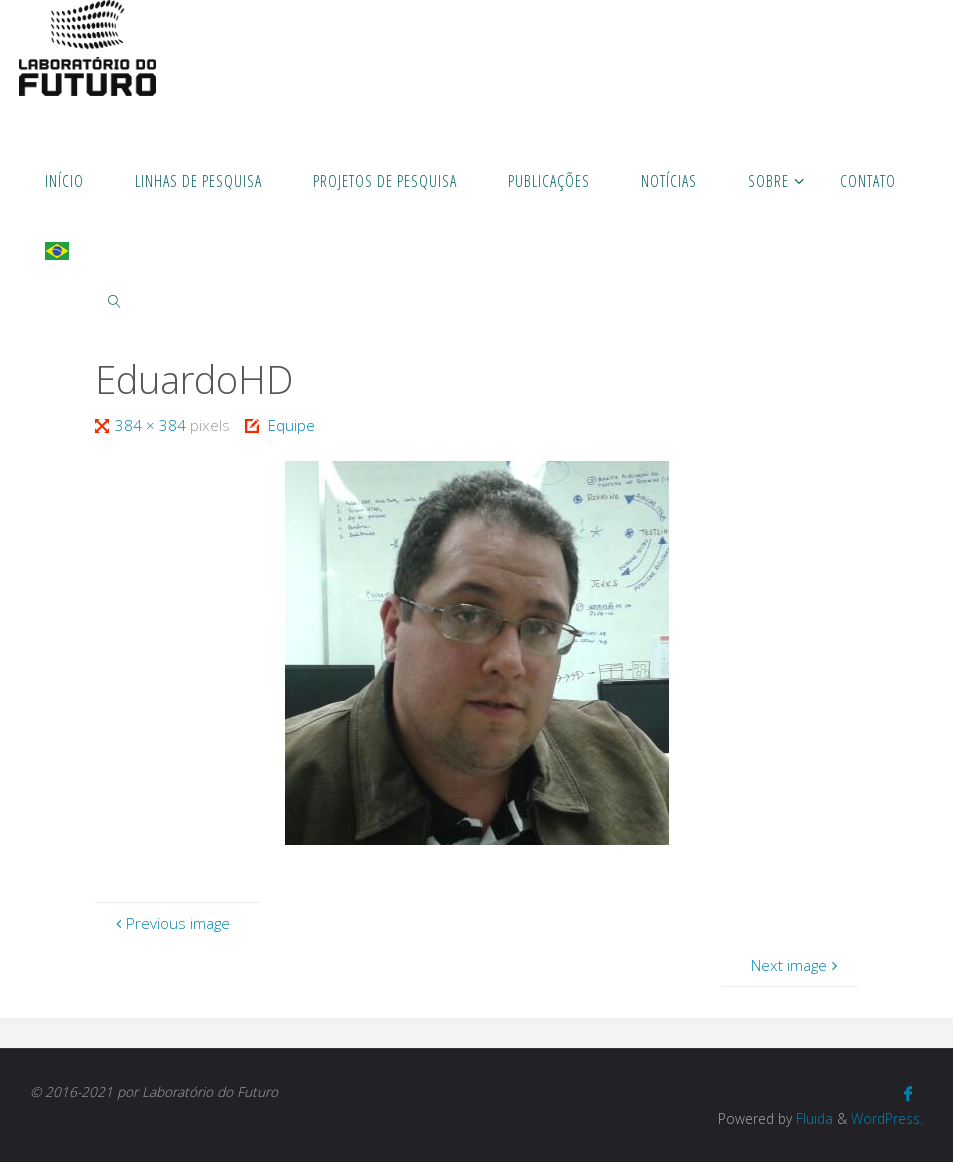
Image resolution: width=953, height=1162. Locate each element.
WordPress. (887, 1118)
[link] (115, 300)
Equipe (291, 425)
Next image (796, 965)
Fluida (812, 1118)
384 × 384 (152, 425)
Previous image (169, 923)
